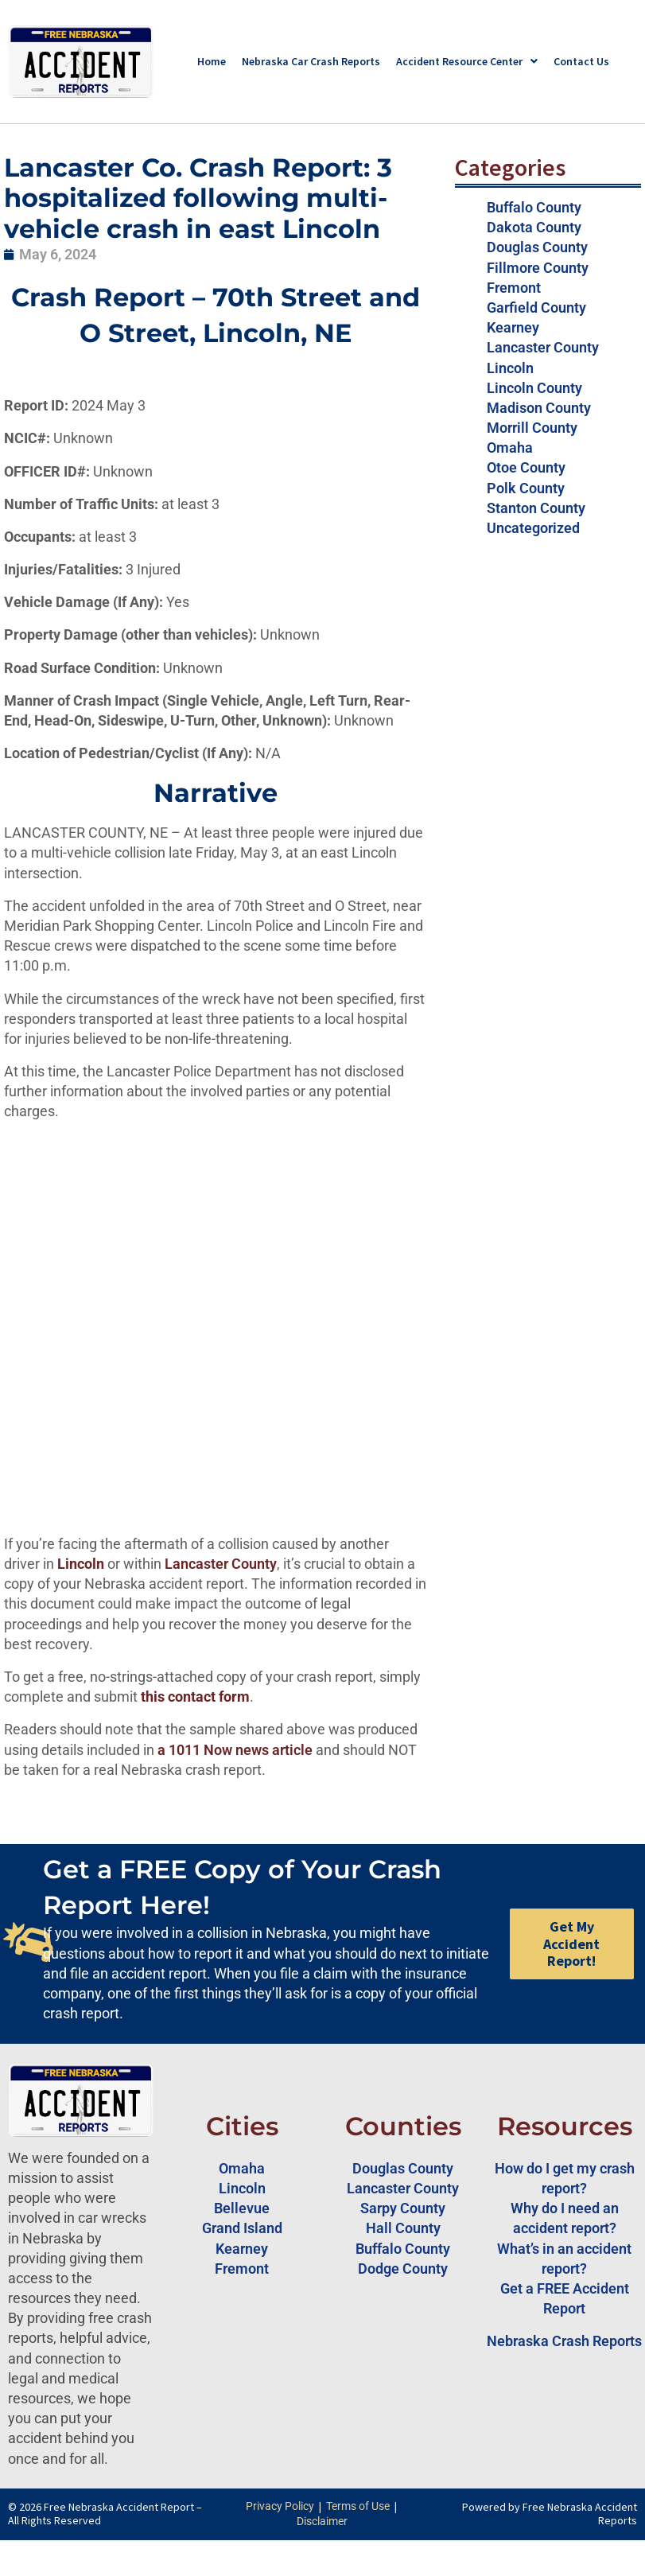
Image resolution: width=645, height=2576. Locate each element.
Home (211, 61)
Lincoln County (534, 387)
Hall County (403, 2228)
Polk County (526, 488)
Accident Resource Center (467, 61)
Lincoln (510, 368)
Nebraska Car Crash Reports (311, 61)
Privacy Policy (280, 2506)
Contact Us (581, 61)
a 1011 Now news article (235, 1749)
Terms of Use (358, 2506)
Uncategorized (533, 527)
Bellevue (242, 2208)
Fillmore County (538, 267)
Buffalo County (534, 207)
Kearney (513, 327)
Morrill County (532, 427)
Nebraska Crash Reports (564, 2341)
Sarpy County (402, 2208)
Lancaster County (221, 1563)
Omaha (510, 447)
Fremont (514, 287)
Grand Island (242, 2228)
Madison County (539, 407)
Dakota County (534, 227)
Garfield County (536, 307)
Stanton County (536, 508)
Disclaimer (322, 2521)
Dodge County (403, 2268)
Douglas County (537, 247)
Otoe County (526, 467)
